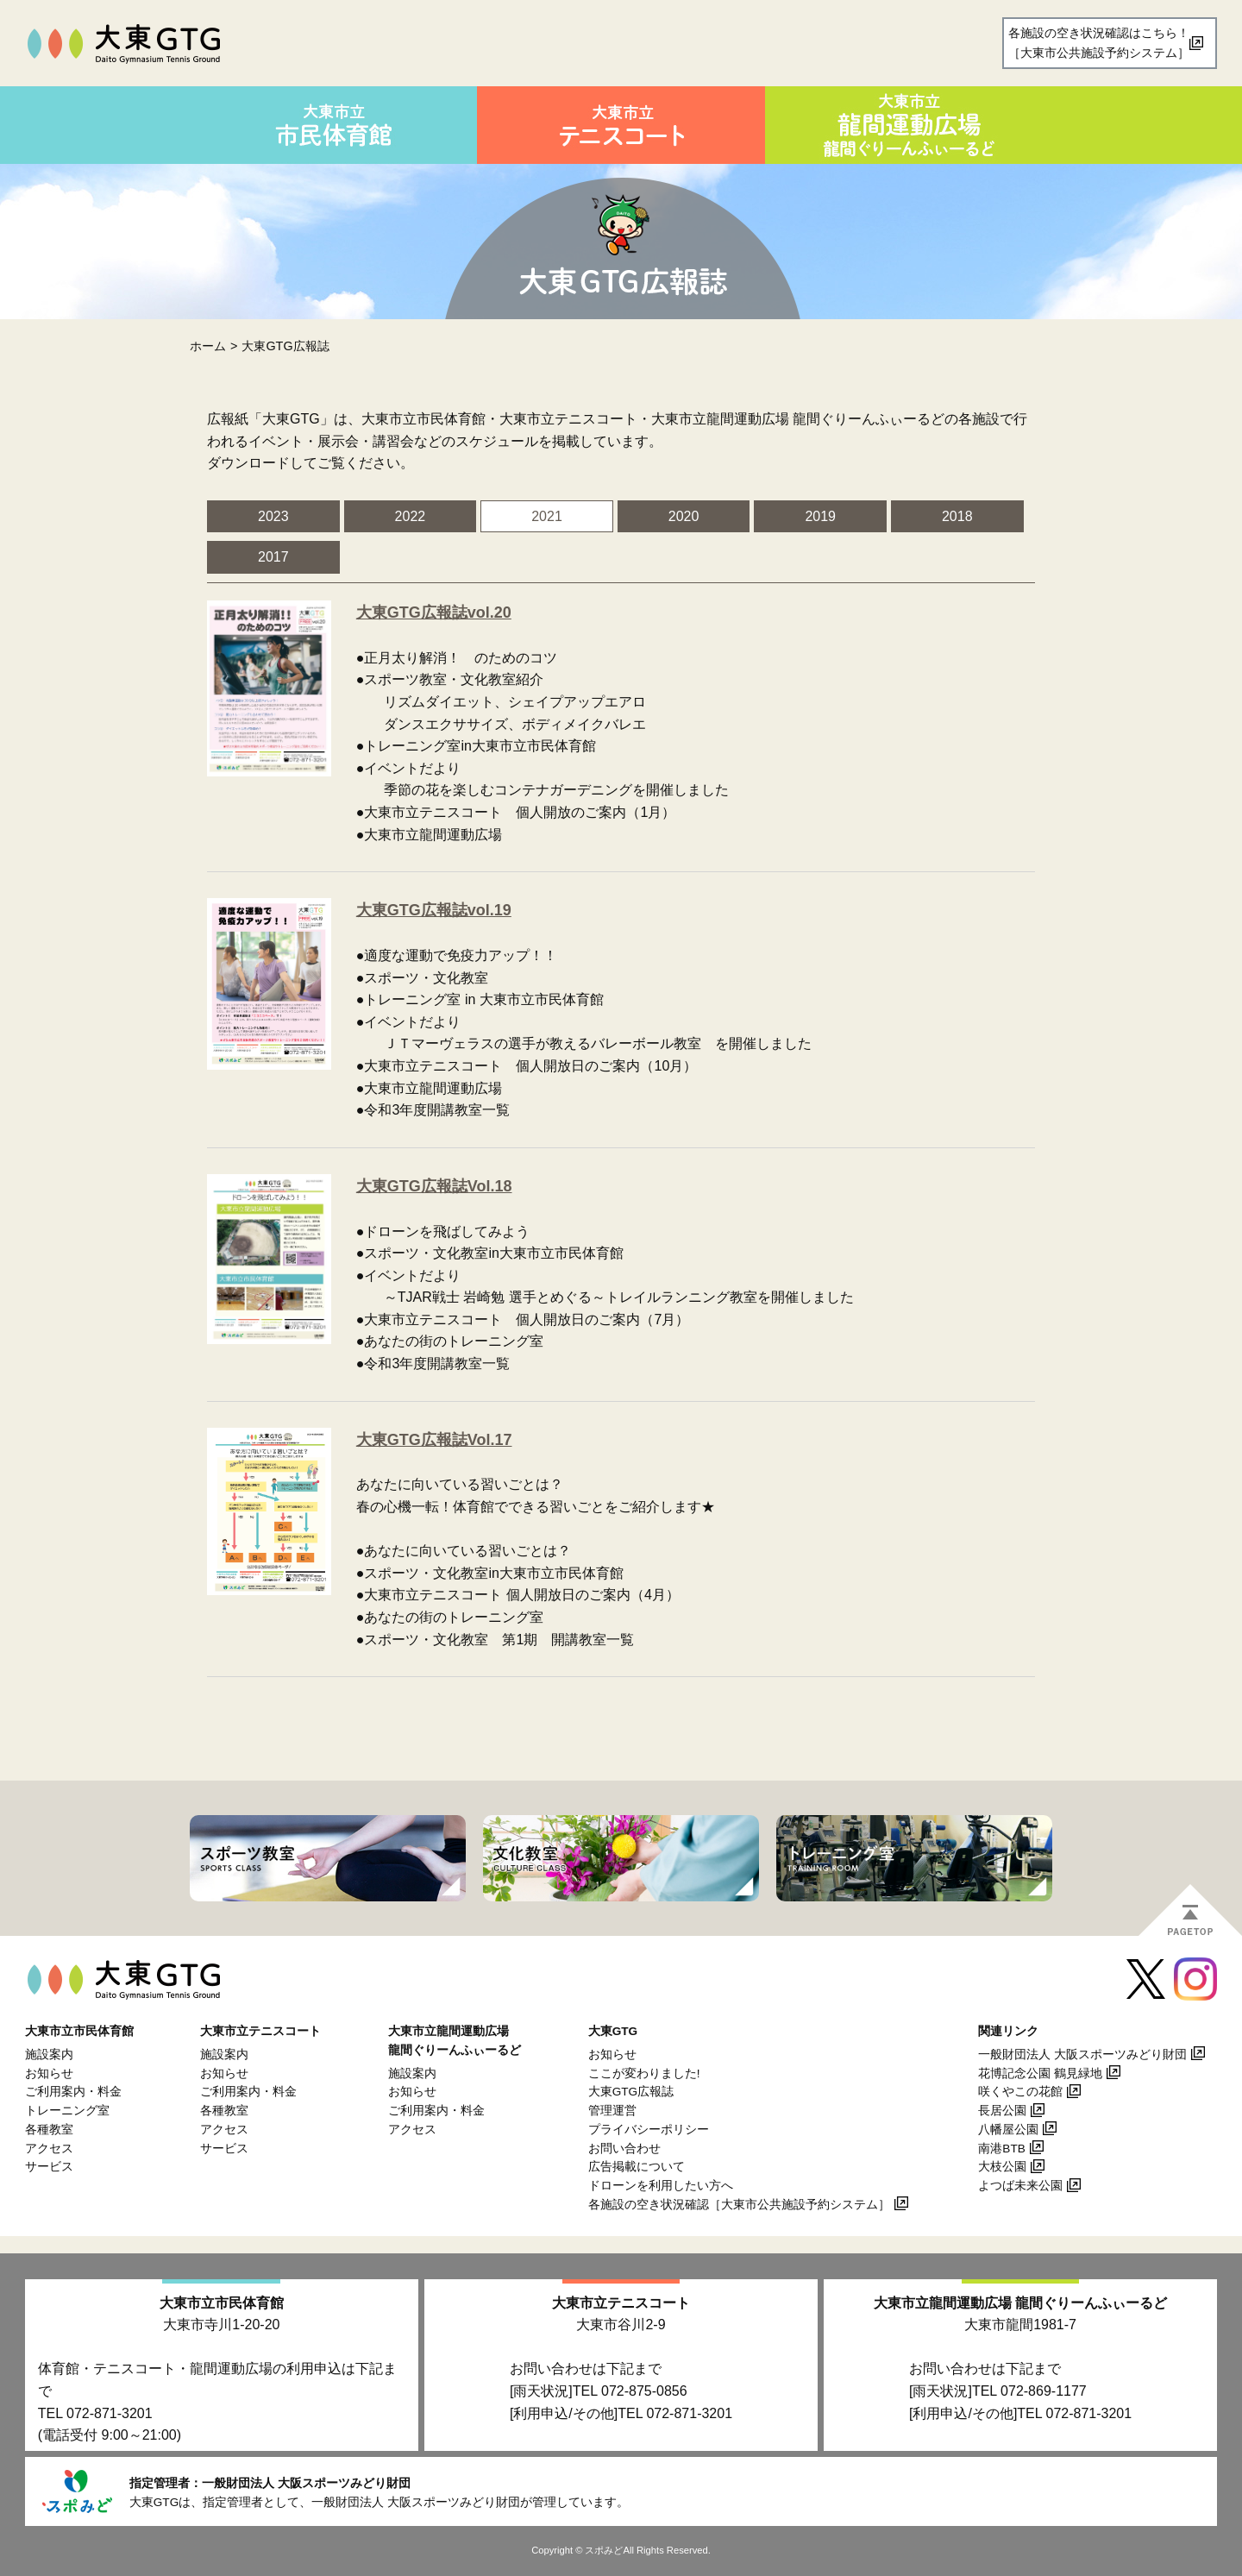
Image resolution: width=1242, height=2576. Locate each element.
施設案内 (49, 2054)
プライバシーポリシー (648, 2129)
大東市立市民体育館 (222, 2303)
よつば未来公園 (1020, 2185)
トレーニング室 (67, 2110)
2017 (273, 557)
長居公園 (1002, 2110)
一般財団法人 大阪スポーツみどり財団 (1082, 2054)
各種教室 (49, 2129)
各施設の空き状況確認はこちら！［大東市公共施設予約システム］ (1098, 43)
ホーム (208, 346)
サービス (49, 2166)
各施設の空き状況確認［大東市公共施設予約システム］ (739, 2204)
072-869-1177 (1043, 2391)
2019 (820, 516)
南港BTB (1001, 2148)
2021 (546, 516)
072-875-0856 (644, 2391)
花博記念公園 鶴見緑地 (1040, 2073)
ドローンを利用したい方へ (660, 2185)
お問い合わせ (624, 2148)
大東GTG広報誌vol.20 (433, 612)
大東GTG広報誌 (631, 2091)
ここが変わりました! (644, 2073)
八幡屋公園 (1008, 2129)
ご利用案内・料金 (73, 2091)
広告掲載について (636, 2166)
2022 (410, 516)
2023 (273, 516)
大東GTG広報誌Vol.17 (434, 1439)
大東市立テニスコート (621, 2303)
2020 (683, 516)
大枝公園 (1002, 2166)
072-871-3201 (109, 2413)
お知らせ (49, 2073)
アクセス (49, 2148)
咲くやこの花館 (1020, 2091)
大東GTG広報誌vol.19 (433, 910)
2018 (957, 516)
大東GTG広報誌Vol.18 (434, 1186)
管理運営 (612, 2110)
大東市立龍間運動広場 (1020, 2303)
